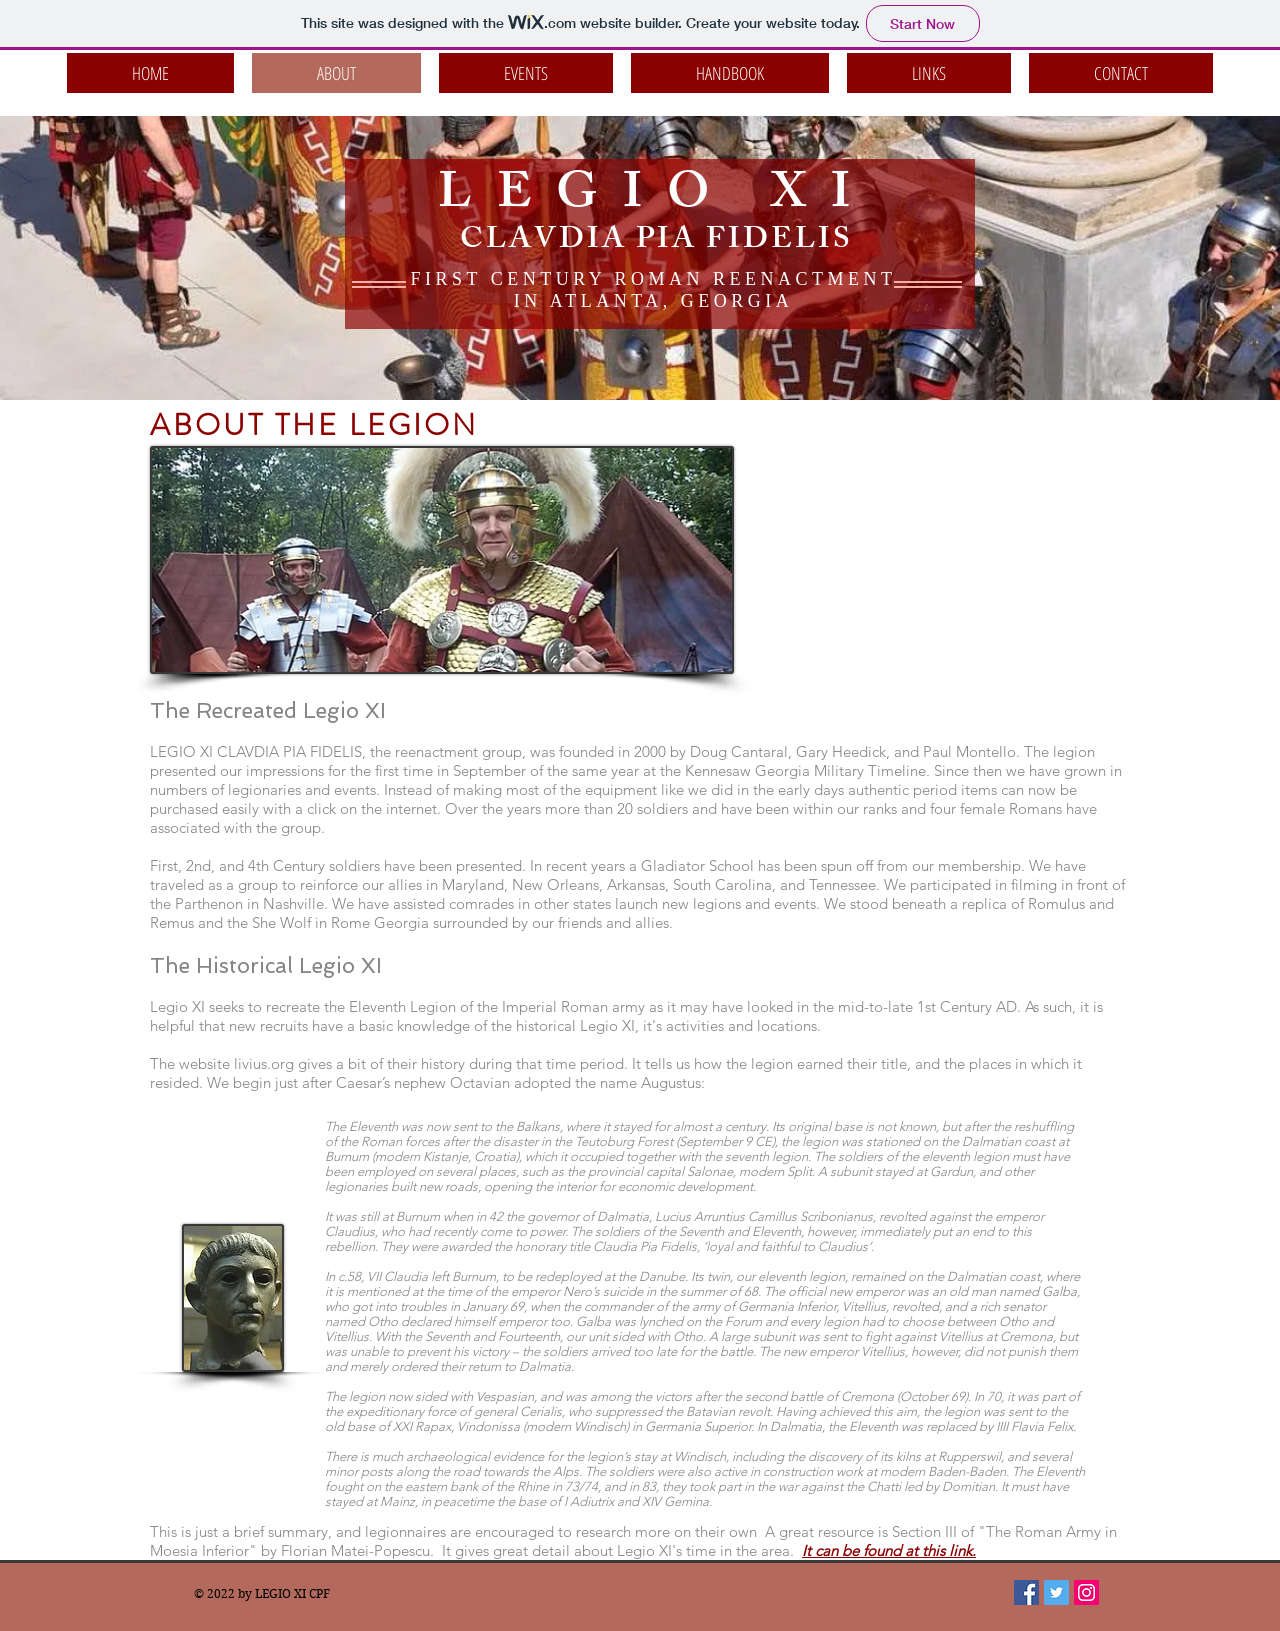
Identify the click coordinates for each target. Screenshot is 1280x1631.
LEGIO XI (656, 198)
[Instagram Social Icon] (1086, 1592)
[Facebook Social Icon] (1026, 1592)
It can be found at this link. (889, 1550)
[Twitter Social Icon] (1056, 1592)
